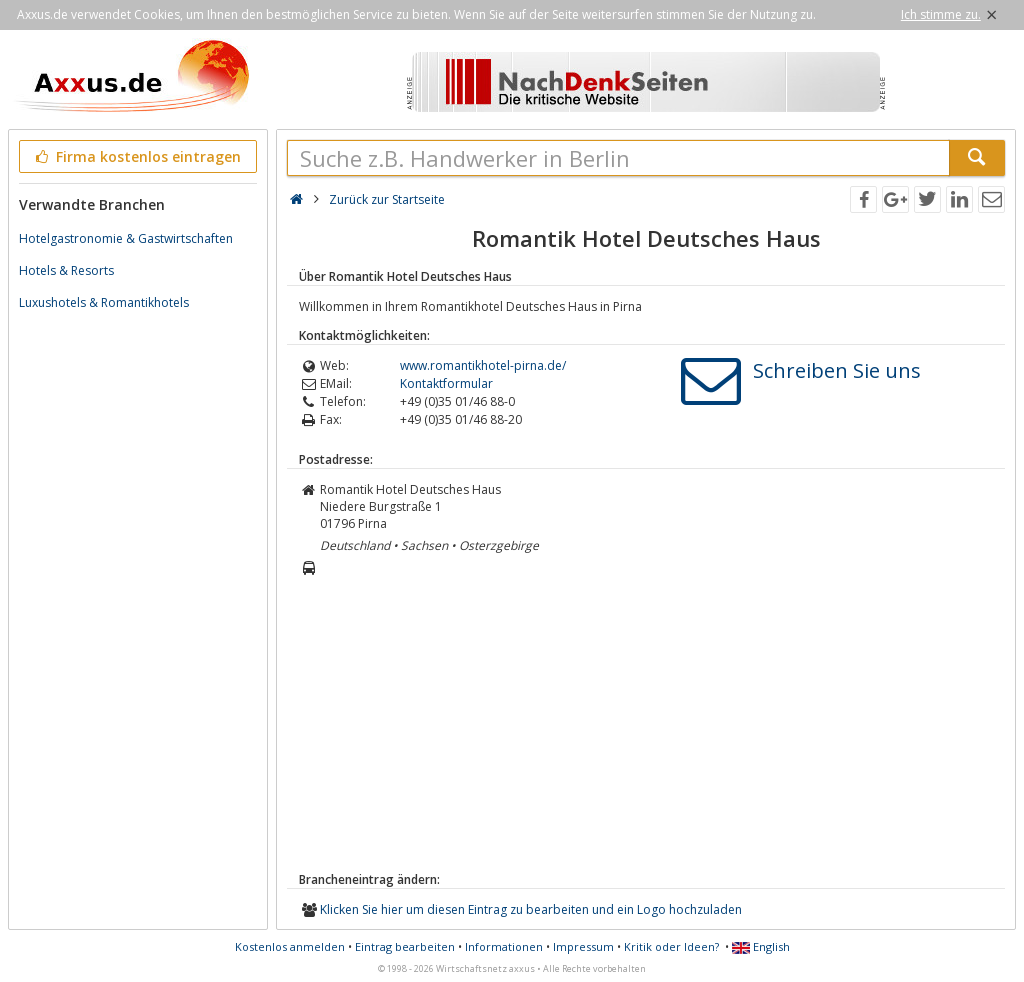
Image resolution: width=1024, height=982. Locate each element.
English (761, 946)
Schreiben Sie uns (837, 370)
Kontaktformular (446, 383)
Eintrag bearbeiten (405, 946)
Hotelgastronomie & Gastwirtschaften (126, 238)
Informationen (504, 946)
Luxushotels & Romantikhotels (104, 302)
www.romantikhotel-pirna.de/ (483, 365)
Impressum (583, 946)
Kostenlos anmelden (290, 946)
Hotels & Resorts (66, 270)
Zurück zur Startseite (387, 199)
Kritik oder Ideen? (671, 946)
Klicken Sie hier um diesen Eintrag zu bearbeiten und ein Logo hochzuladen (531, 909)
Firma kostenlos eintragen (136, 156)
